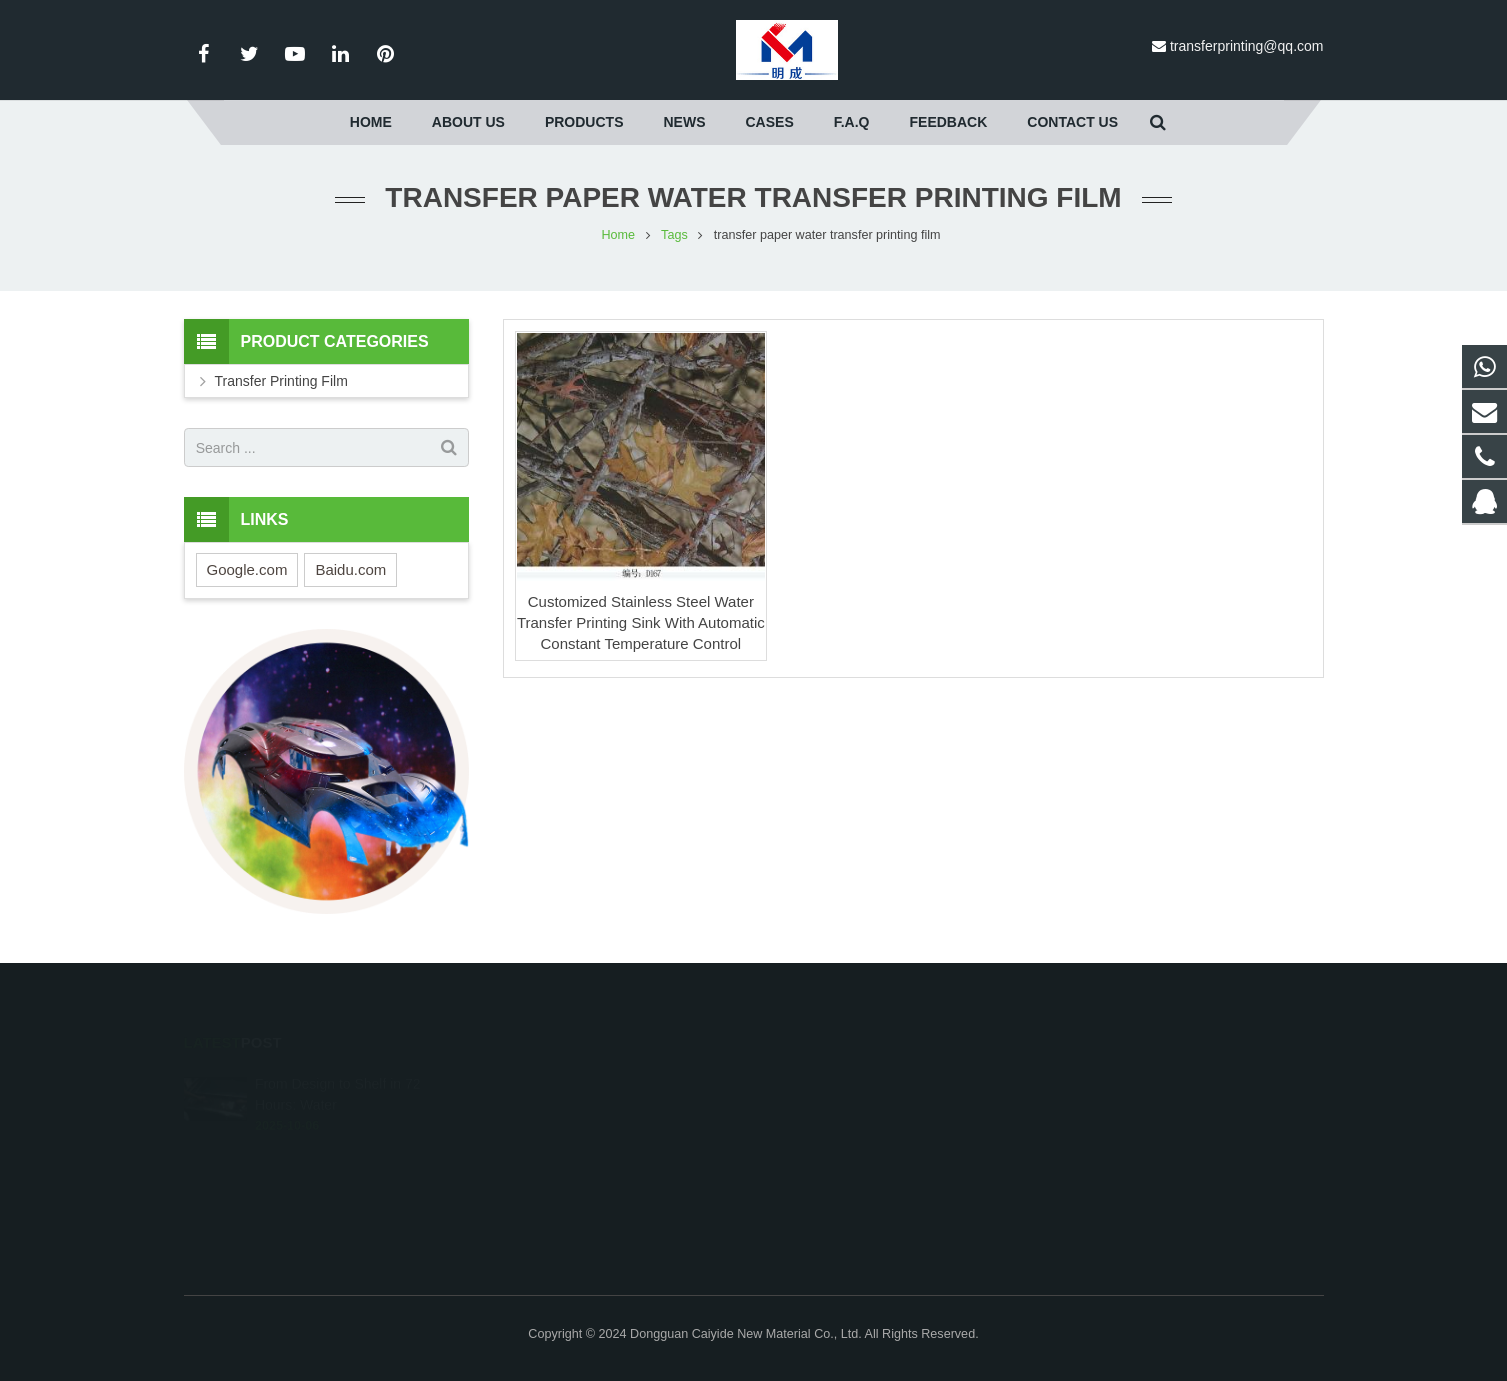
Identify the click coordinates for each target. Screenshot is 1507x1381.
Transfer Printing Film (281, 381)
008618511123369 (841, 1107)
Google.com (247, 569)
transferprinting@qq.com (1247, 46)
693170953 (822, 1078)
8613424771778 (833, 1136)
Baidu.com (350, 569)
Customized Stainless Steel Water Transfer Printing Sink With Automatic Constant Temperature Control (641, 622)
